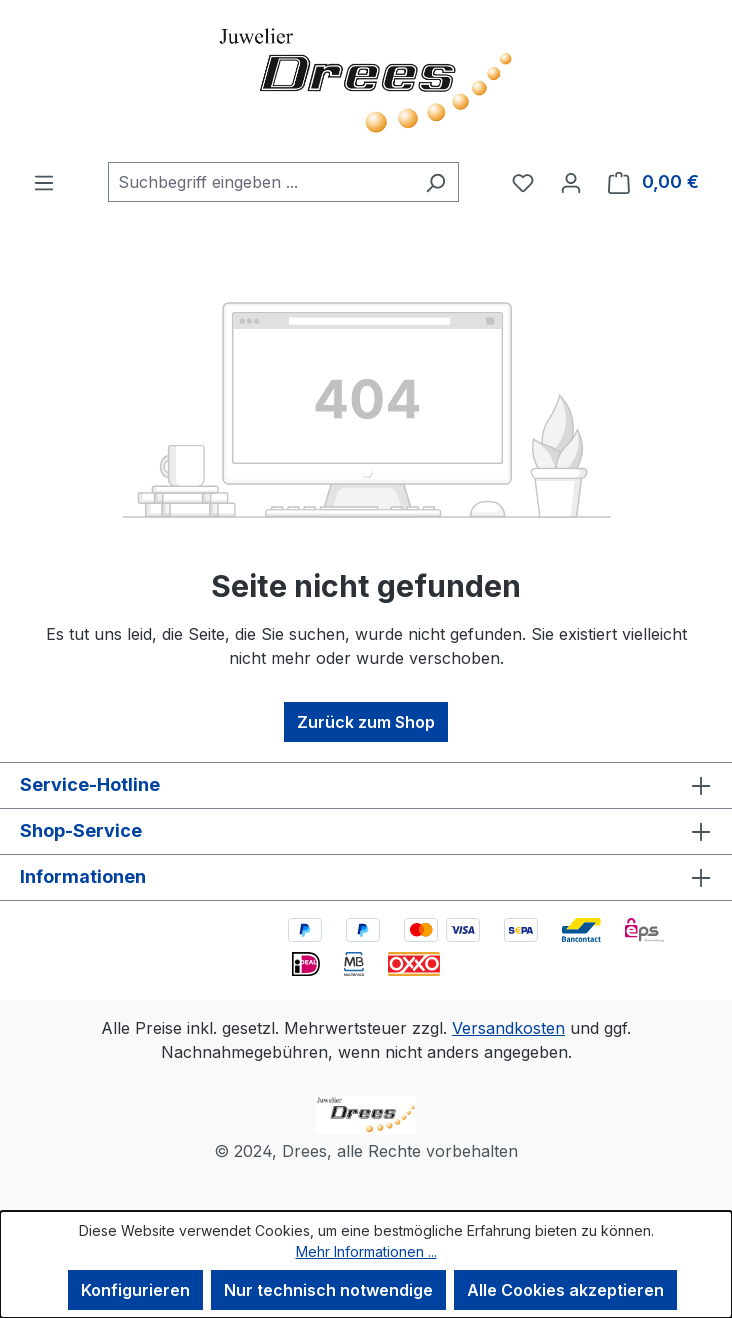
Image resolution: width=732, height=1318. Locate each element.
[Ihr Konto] (571, 182)
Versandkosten (508, 1028)
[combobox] (260, 182)
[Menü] (44, 182)
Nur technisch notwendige (328, 1290)
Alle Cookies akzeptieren (565, 1290)
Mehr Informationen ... (366, 1251)
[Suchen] (435, 182)
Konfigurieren (135, 1290)
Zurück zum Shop (366, 722)
